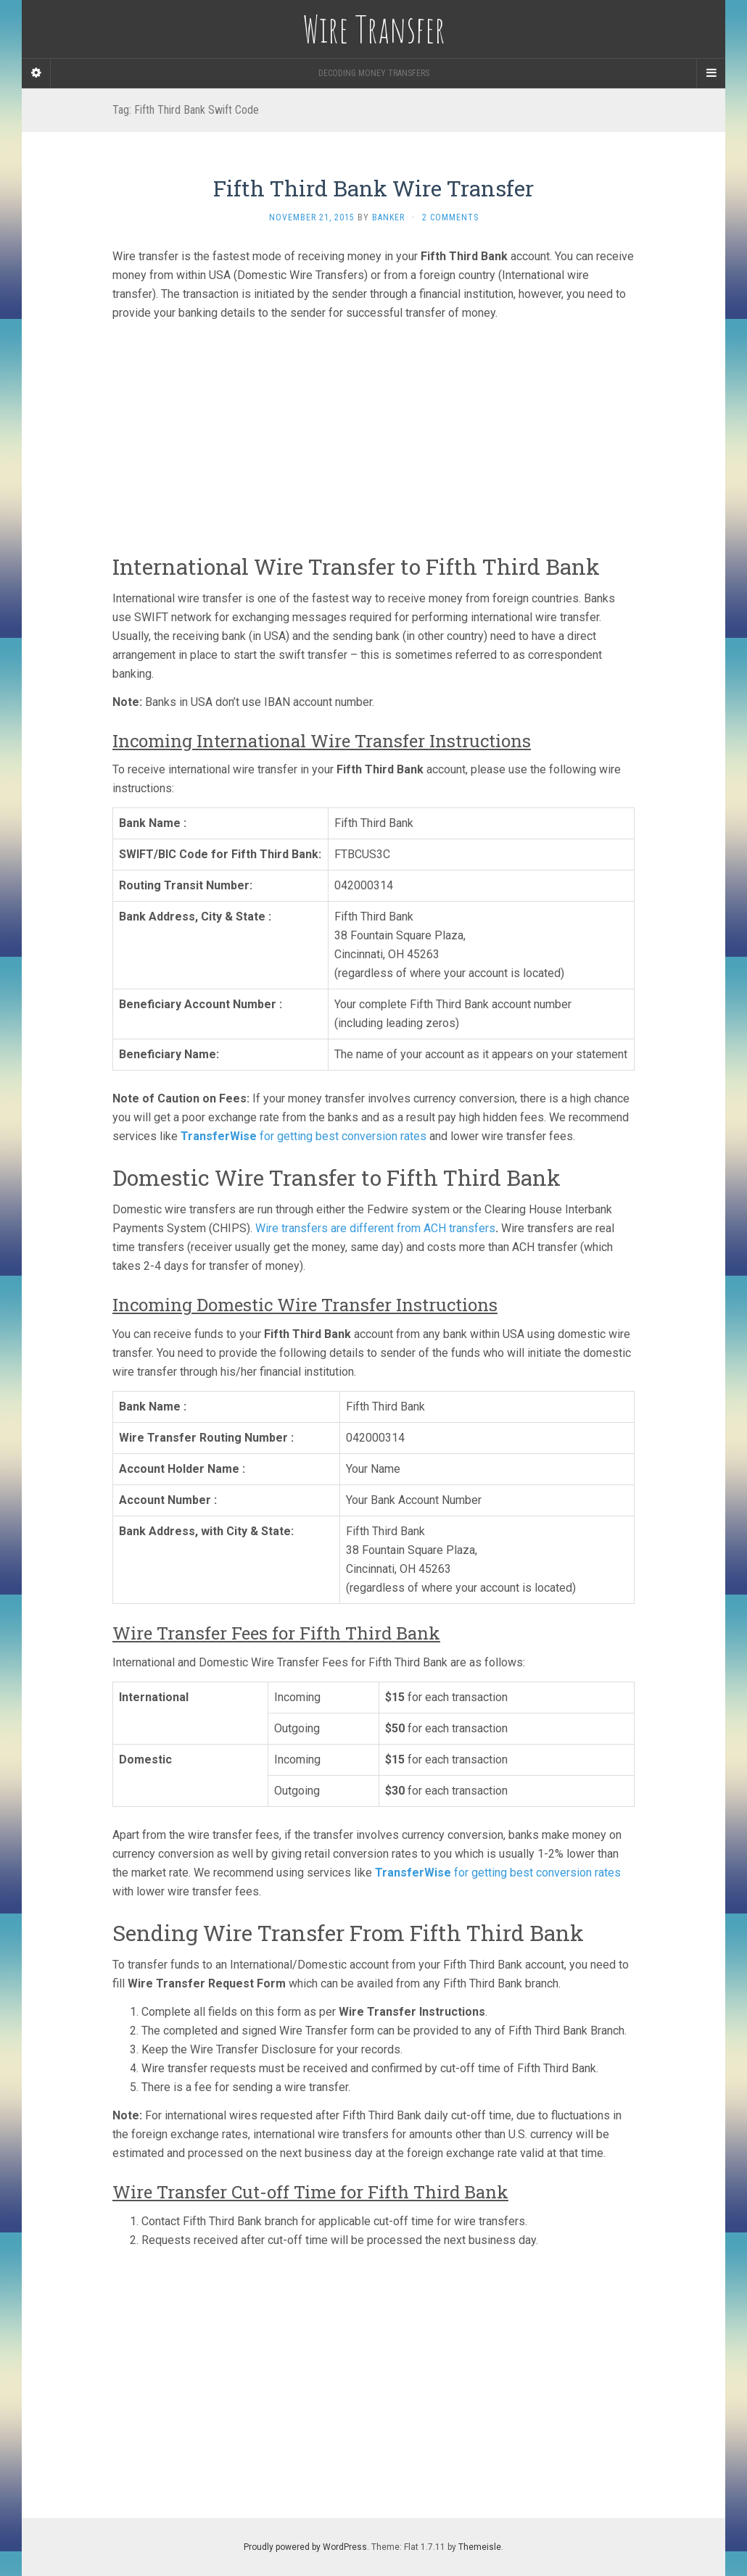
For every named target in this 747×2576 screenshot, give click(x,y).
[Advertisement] (373, 433)
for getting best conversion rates (303, 1136)
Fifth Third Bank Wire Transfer (373, 188)
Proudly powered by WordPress (305, 2547)
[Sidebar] (36, 73)
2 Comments (450, 217)
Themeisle (479, 2547)
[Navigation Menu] (710, 73)
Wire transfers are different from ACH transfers (375, 1228)
